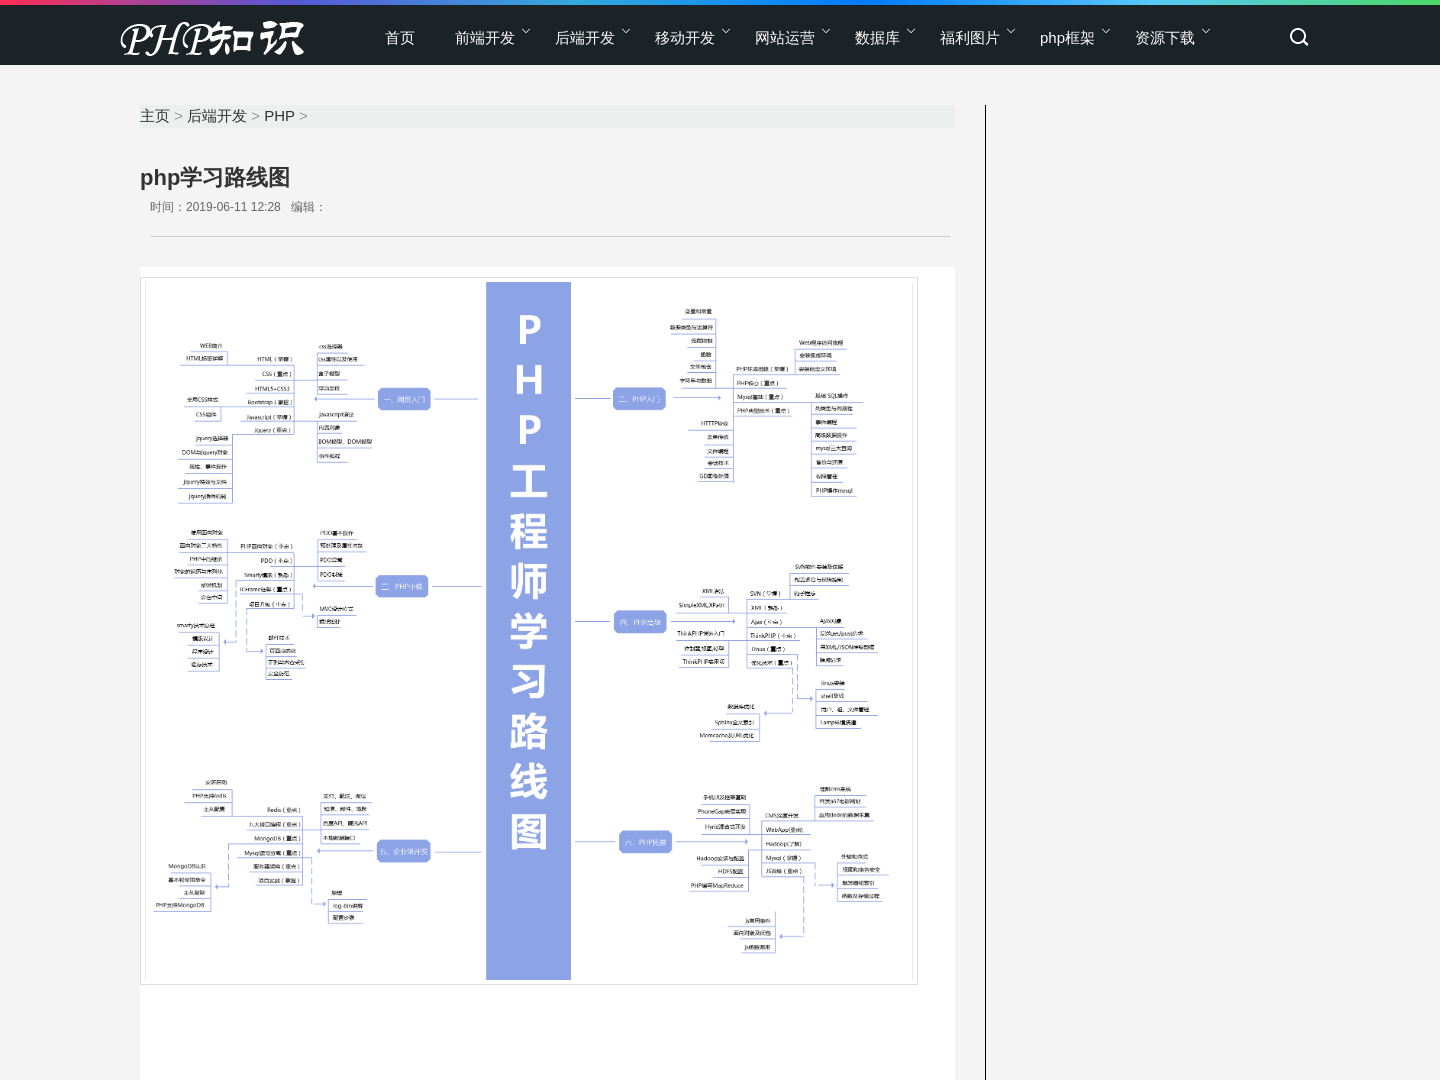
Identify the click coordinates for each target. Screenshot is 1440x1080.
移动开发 (685, 37)
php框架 (1067, 37)
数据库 (877, 37)
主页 (155, 115)
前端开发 (485, 37)
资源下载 (1165, 37)
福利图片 (970, 37)
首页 (400, 37)
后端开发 (585, 37)
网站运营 (785, 37)
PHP (279, 115)
